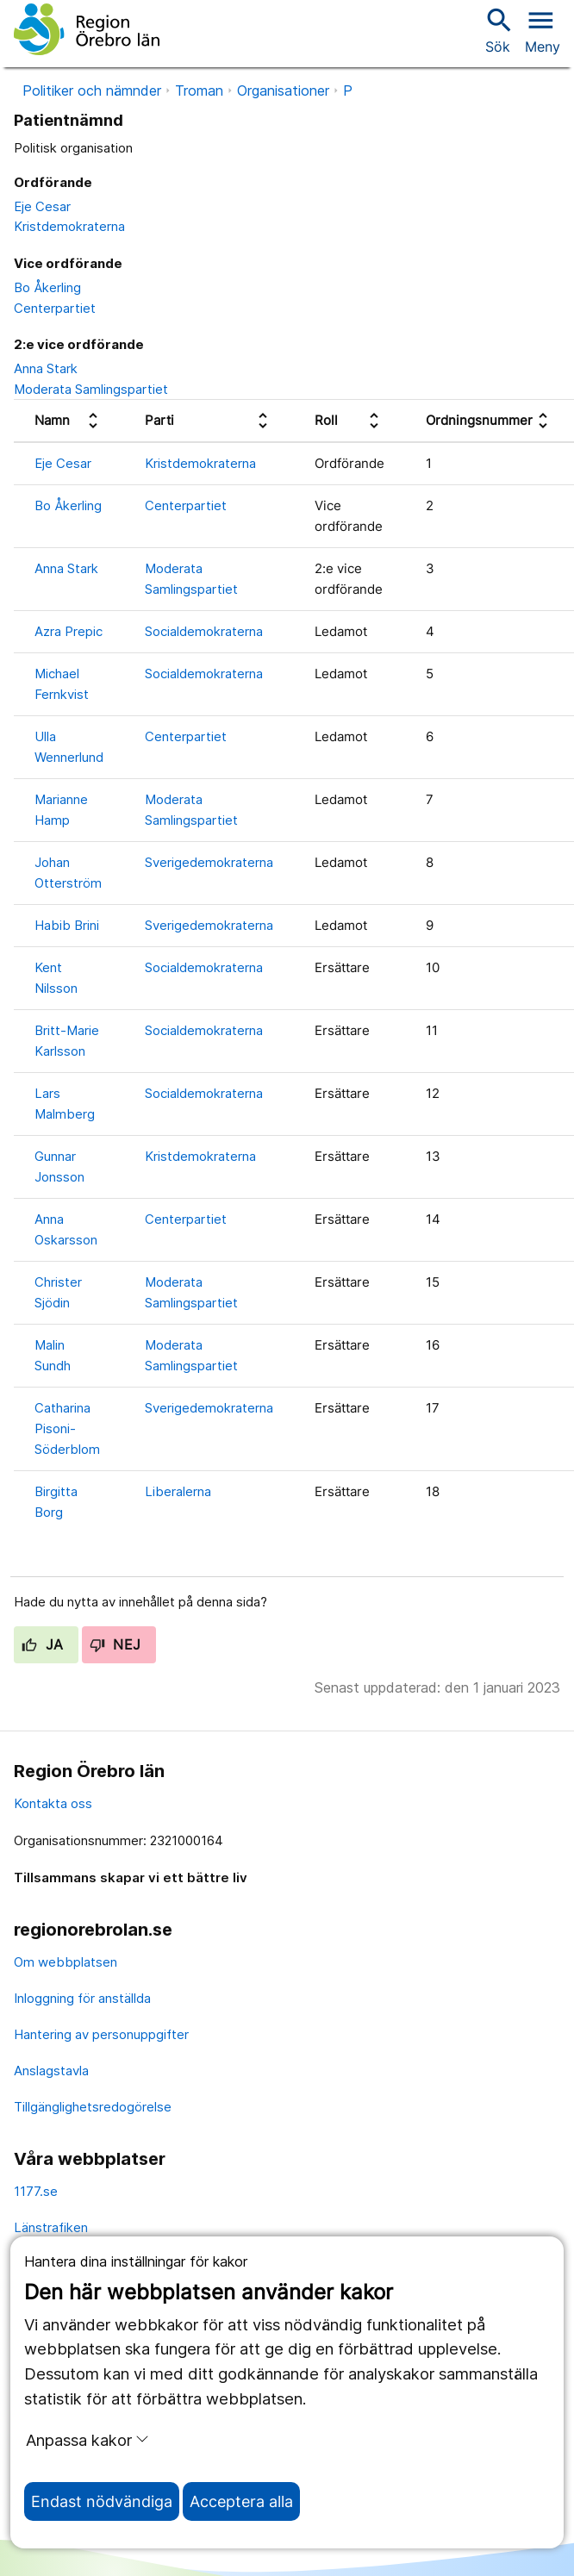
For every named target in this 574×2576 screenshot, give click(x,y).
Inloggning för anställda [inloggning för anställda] (82, 1998)
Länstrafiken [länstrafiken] (51, 2227)
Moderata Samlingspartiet (91, 389)
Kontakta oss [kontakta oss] (53, 1803)
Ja (43, 1644)
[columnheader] (69, 421)
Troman (199, 90)
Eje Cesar (42, 206)
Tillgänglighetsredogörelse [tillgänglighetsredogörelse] (93, 2107)
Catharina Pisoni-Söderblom (67, 1428)
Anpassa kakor (87, 2439)
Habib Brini (66, 925)
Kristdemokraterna (69, 226)
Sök (497, 29)
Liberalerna (178, 1491)
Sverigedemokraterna (209, 862)
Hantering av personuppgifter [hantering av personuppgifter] (101, 2034)
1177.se (36, 2191)
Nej (115, 1644)
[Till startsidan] (86, 29)
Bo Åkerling (47, 287)
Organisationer (283, 90)
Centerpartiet (55, 308)
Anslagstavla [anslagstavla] (51, 2070)
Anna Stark (46, 368)
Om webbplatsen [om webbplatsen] (65, 1962)
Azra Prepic (68, 631)
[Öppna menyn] (542, 29)
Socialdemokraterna (204, 631)
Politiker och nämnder (91, 90)
